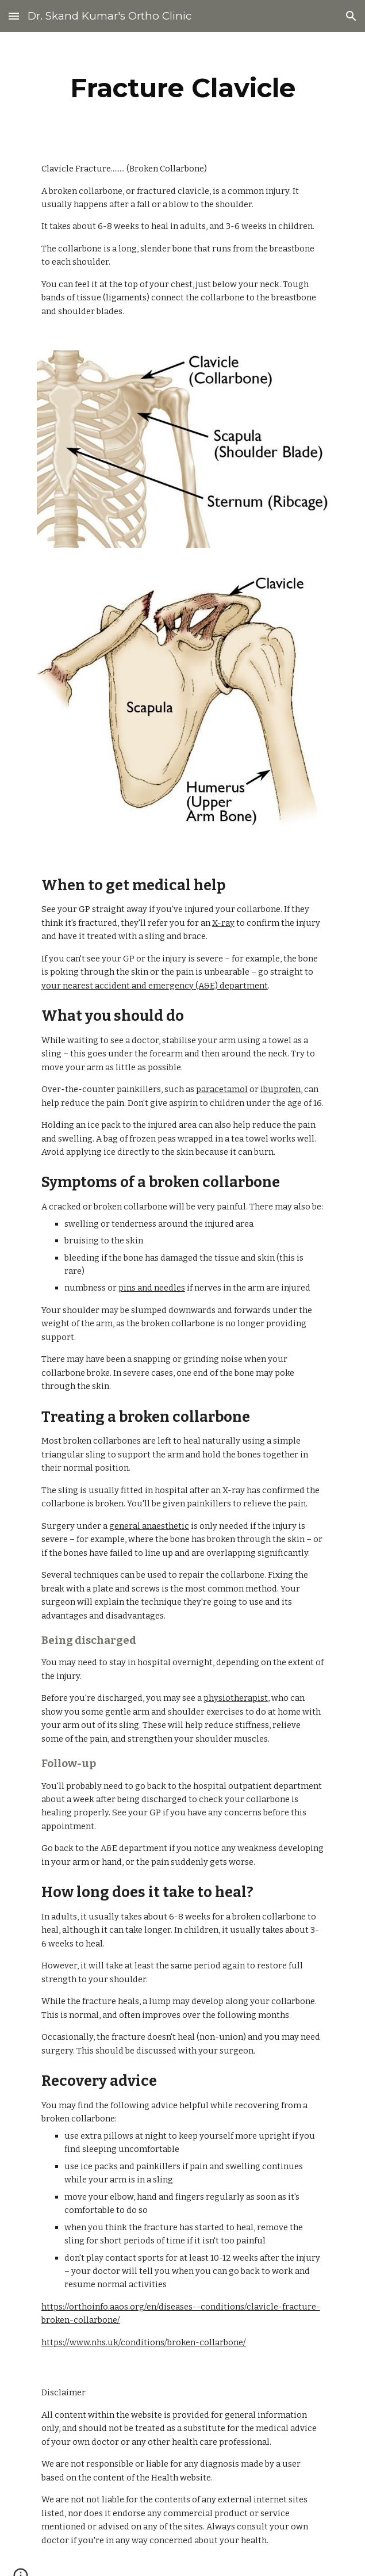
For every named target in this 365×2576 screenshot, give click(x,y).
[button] (14, 16)
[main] (182, 88)
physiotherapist (235, 1698)
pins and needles (151, 1288)
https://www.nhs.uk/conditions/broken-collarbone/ (143, 2342)
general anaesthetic (149, 1526)
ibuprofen (280, 1089)
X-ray (223, 923)
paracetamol (222, 1089)
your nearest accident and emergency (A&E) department (154, 985)
